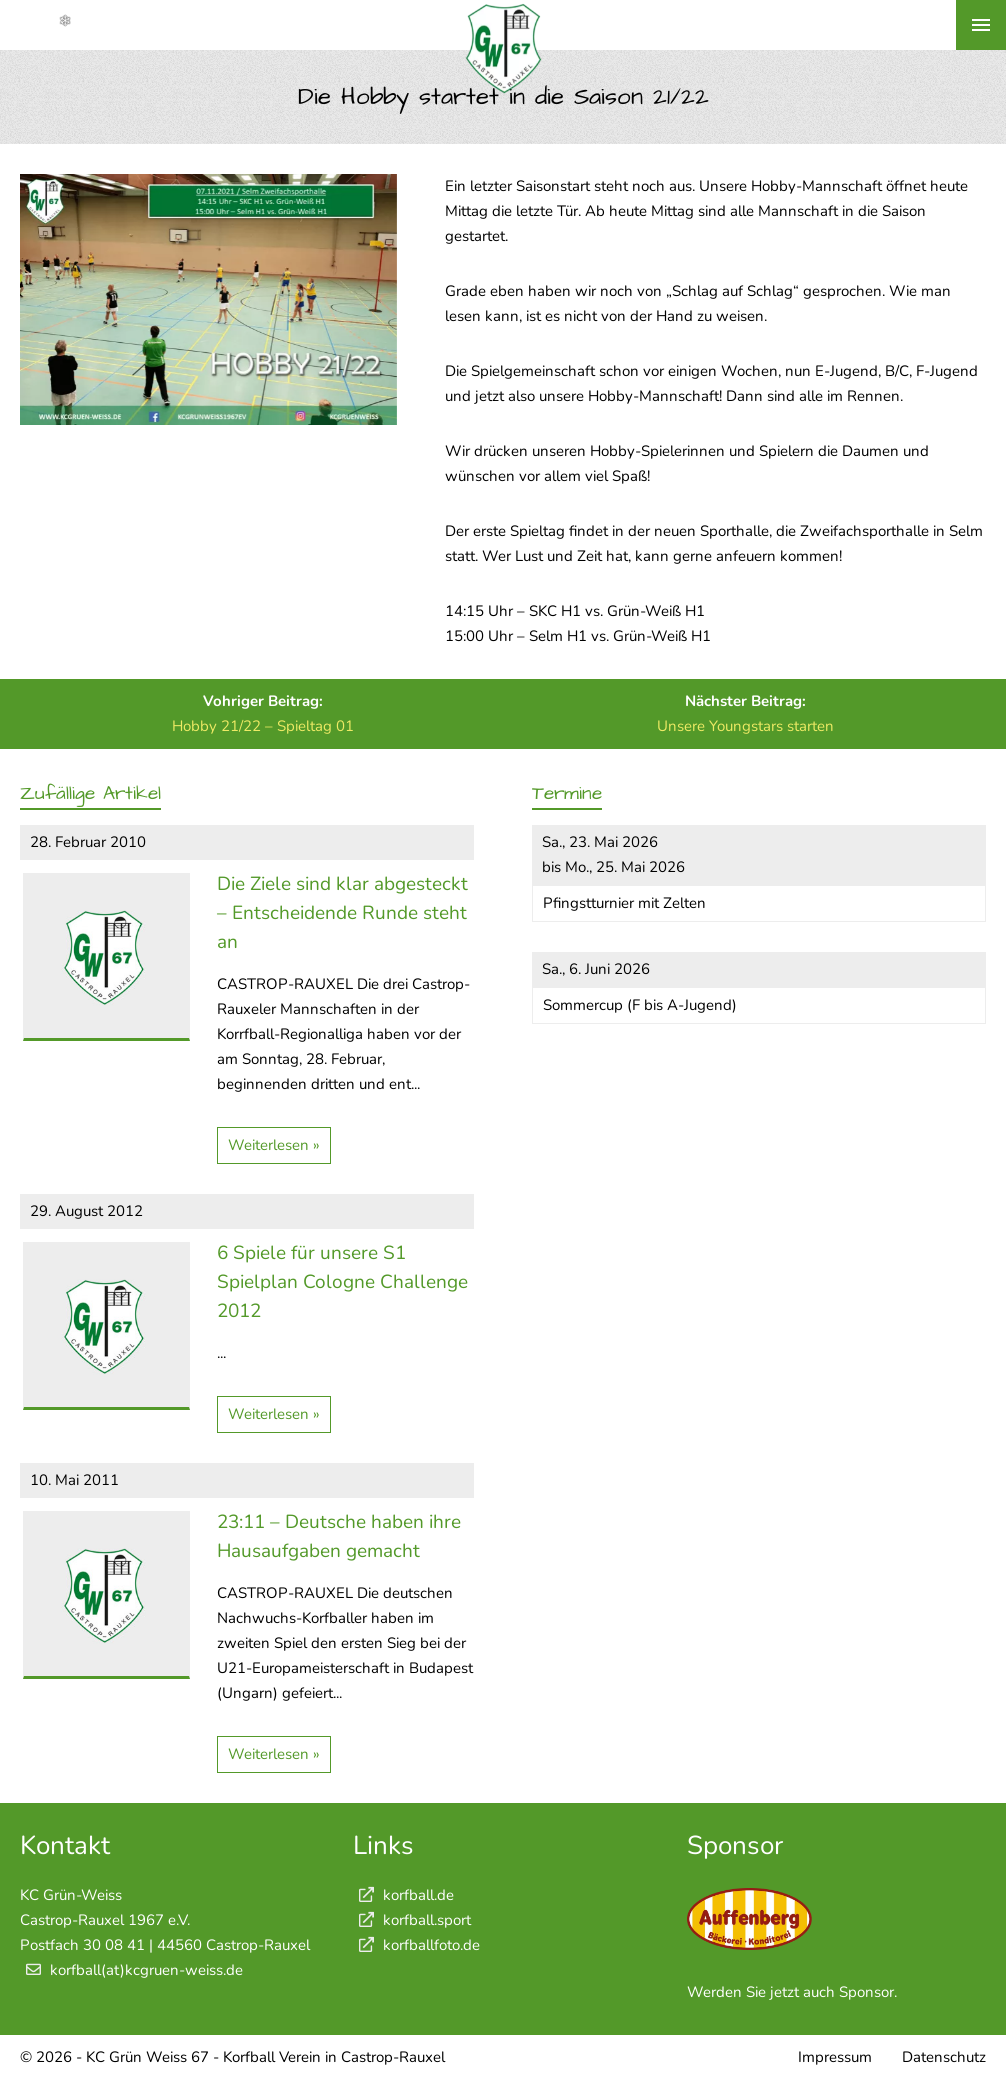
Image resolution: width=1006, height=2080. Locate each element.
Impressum (835, 2057)
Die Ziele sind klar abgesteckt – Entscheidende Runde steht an (342, 913)
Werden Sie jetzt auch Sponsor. (792, 1992)
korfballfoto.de (416, 1945)
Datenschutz (944, 2057)
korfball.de (403, 1895)
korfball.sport (412, 1920)
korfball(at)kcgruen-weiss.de (146, 1970)
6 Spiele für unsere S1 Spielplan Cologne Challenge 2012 (342, 1282)
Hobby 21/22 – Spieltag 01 (263, 726)
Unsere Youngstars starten (745, 726)
